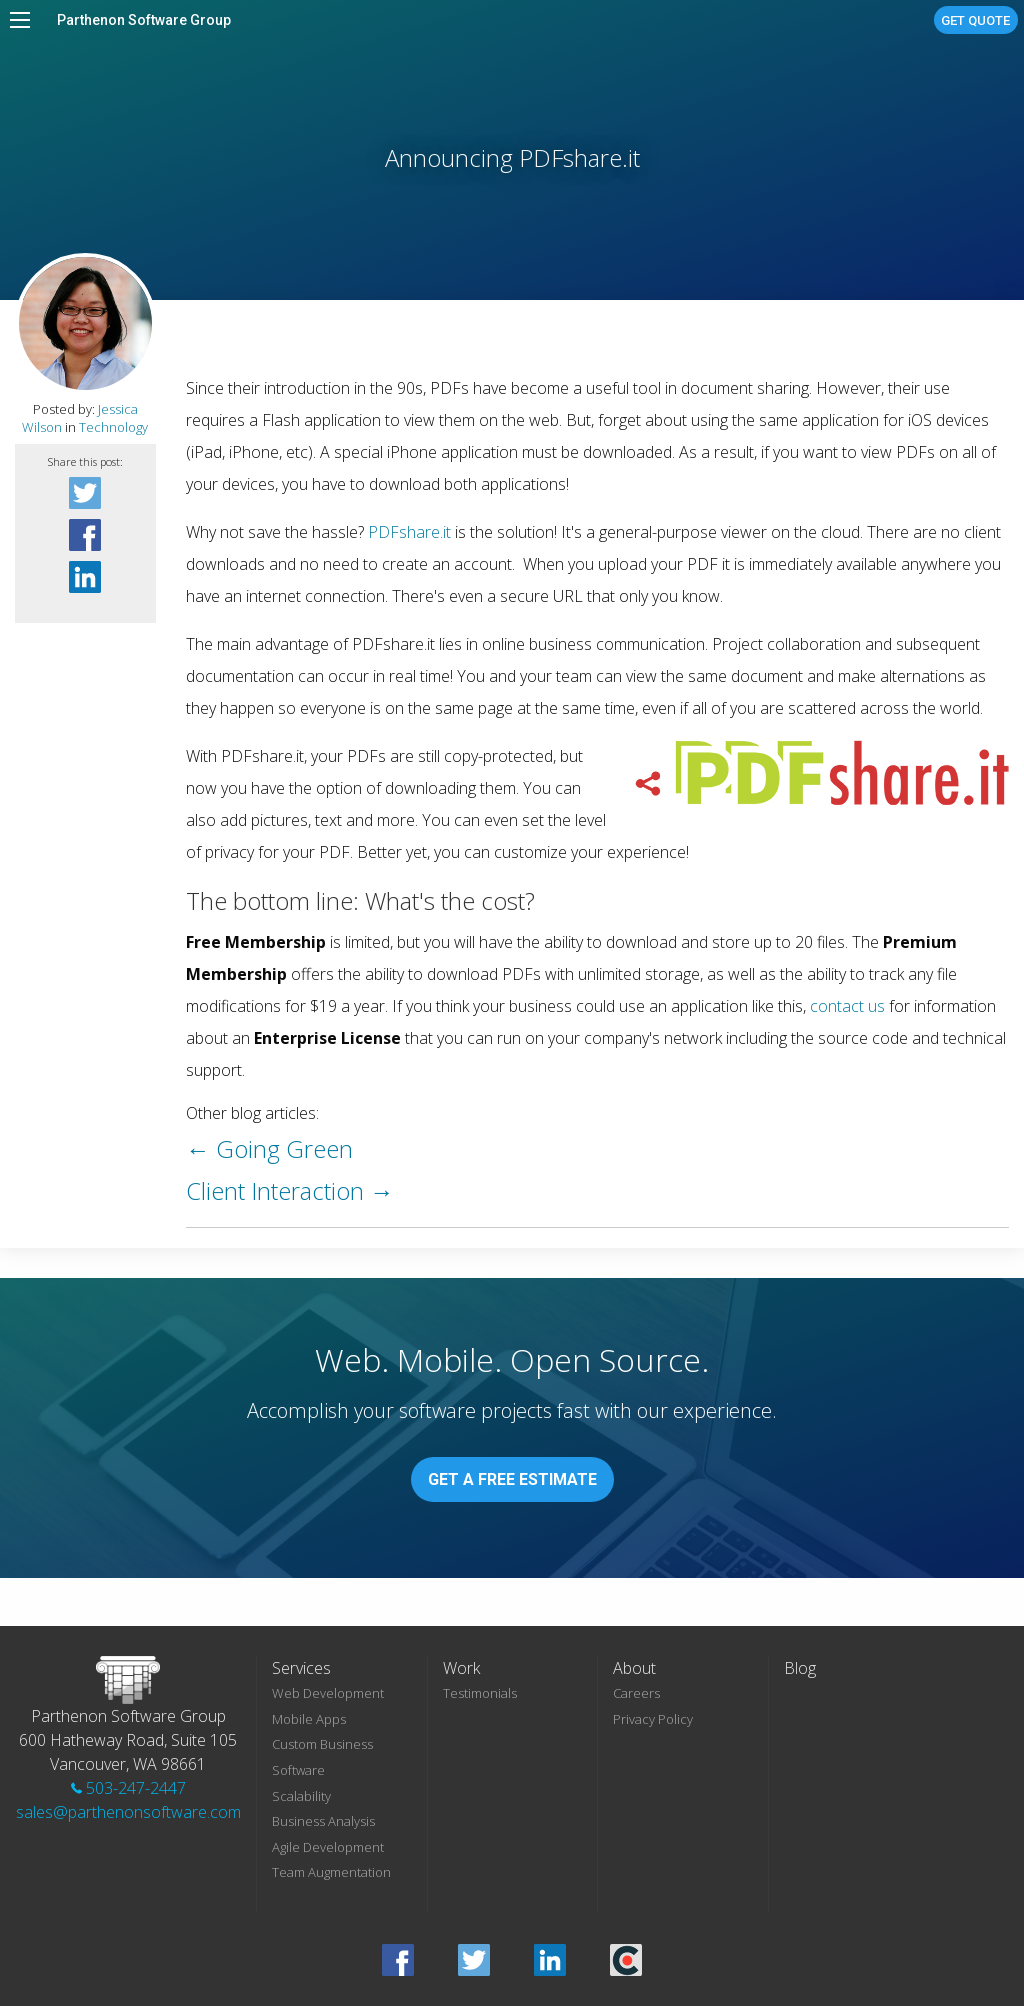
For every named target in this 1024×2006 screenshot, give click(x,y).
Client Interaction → (290, 1190)
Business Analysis (323, 1821)
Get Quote (975, 20)
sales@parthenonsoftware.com (128, 1812)
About (634, 1668)
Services (301, 1668)
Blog (800, 1668)
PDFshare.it (409, 532)
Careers (636, 1693)
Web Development (328, 1693)
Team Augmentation (331, 1872)
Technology (113, 427)
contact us (847, 1006)
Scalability (301, 1796)
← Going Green (269, 1148)
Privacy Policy (653, 1719)
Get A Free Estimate (512, 1479)
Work (461, 1668)
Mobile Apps (309, 1719)
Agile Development (328, 1847)
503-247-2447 (128, 1788)
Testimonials (480, 1693)
